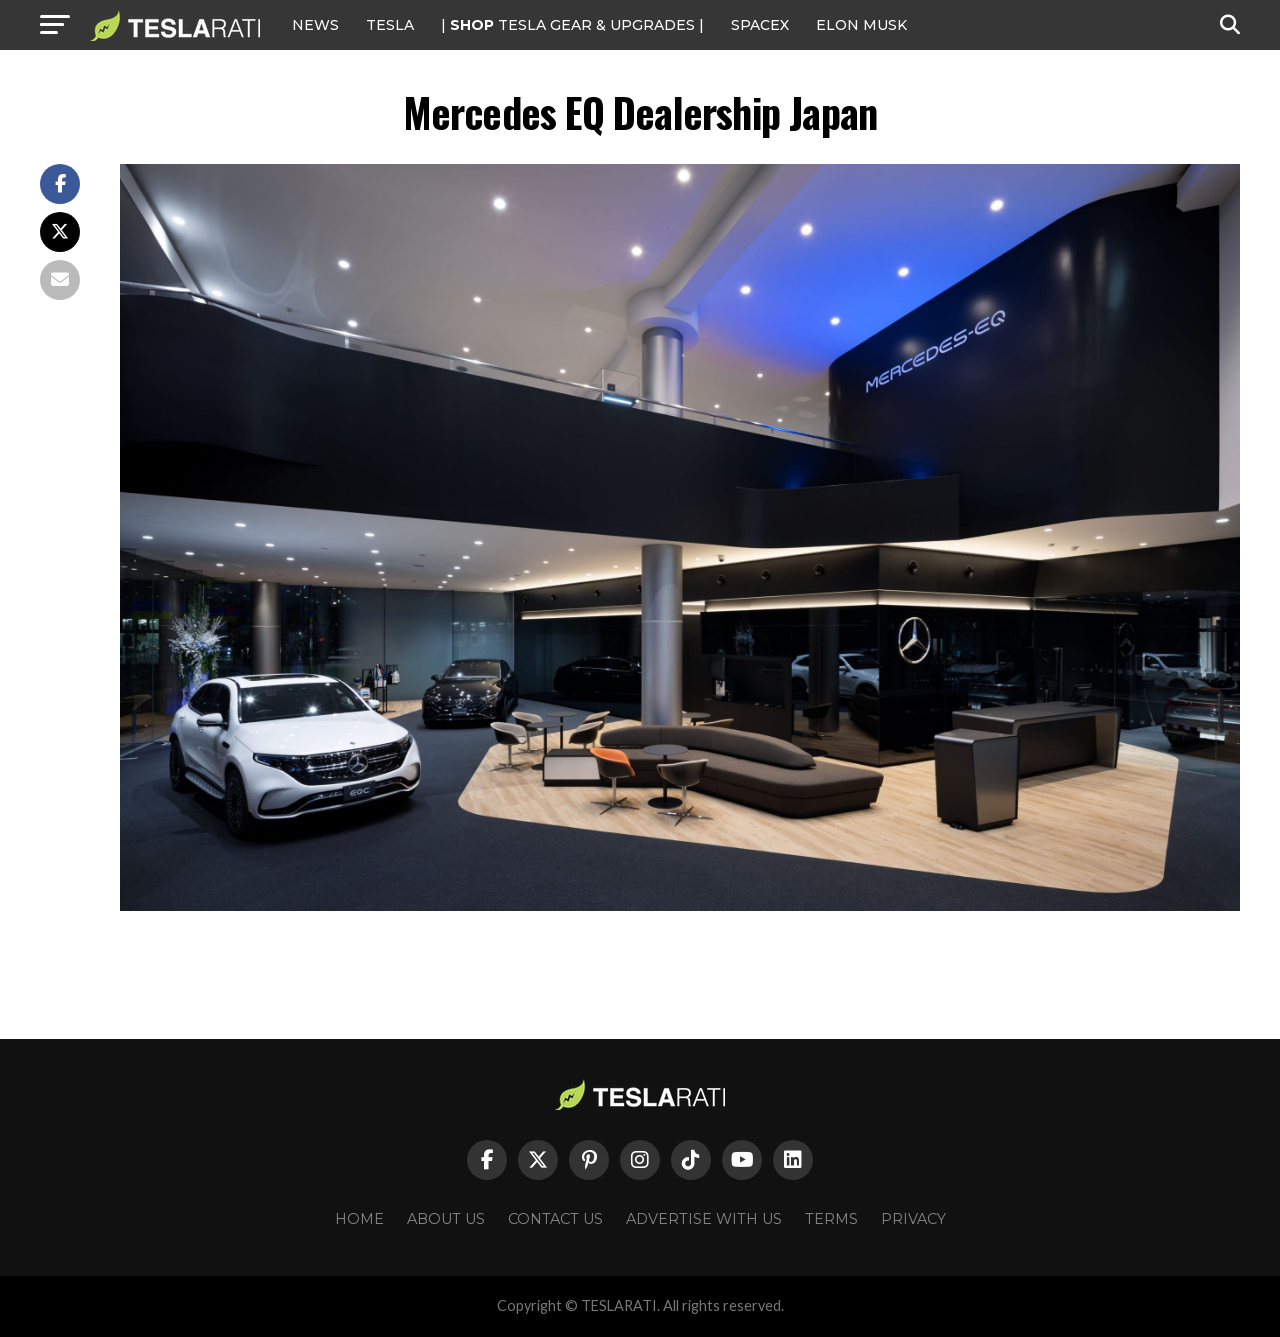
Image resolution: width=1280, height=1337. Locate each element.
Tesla (390, 25)
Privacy (913, 1219)
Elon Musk (861, 25)
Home (359, 1219)
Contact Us (555, 1219)
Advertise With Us (704, 1219)
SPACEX (760, 25)
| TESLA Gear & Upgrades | (572, 25)
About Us (446, 1219)
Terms (831, 1219)
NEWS (315, 25)
